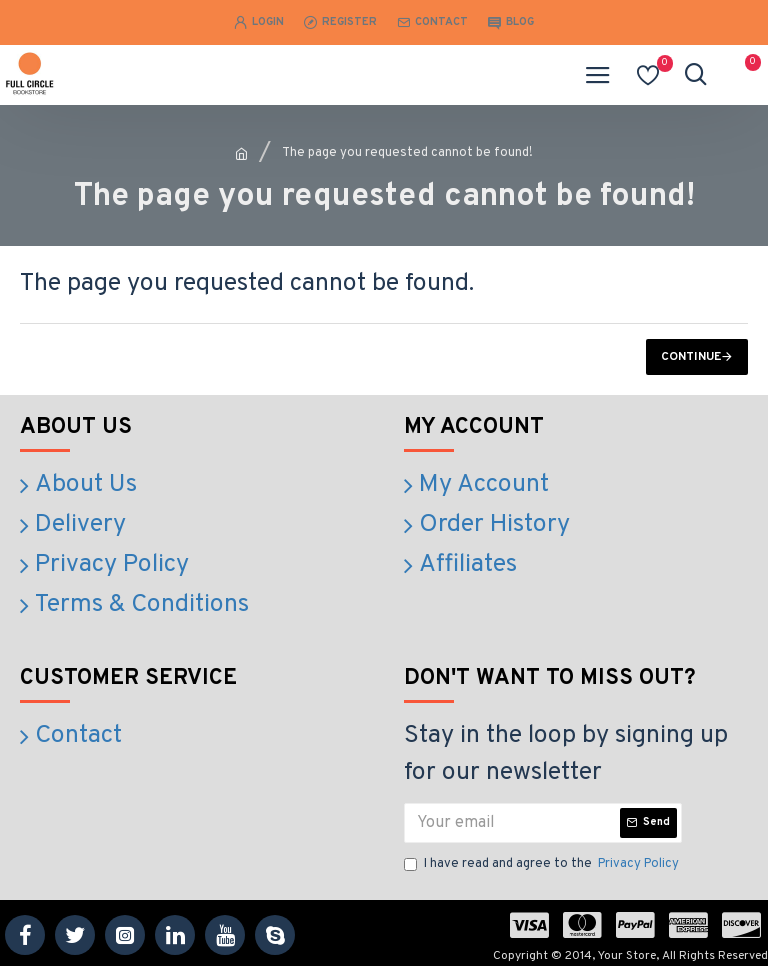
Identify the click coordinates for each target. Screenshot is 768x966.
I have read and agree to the (543, 856)
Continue (691, 357)
